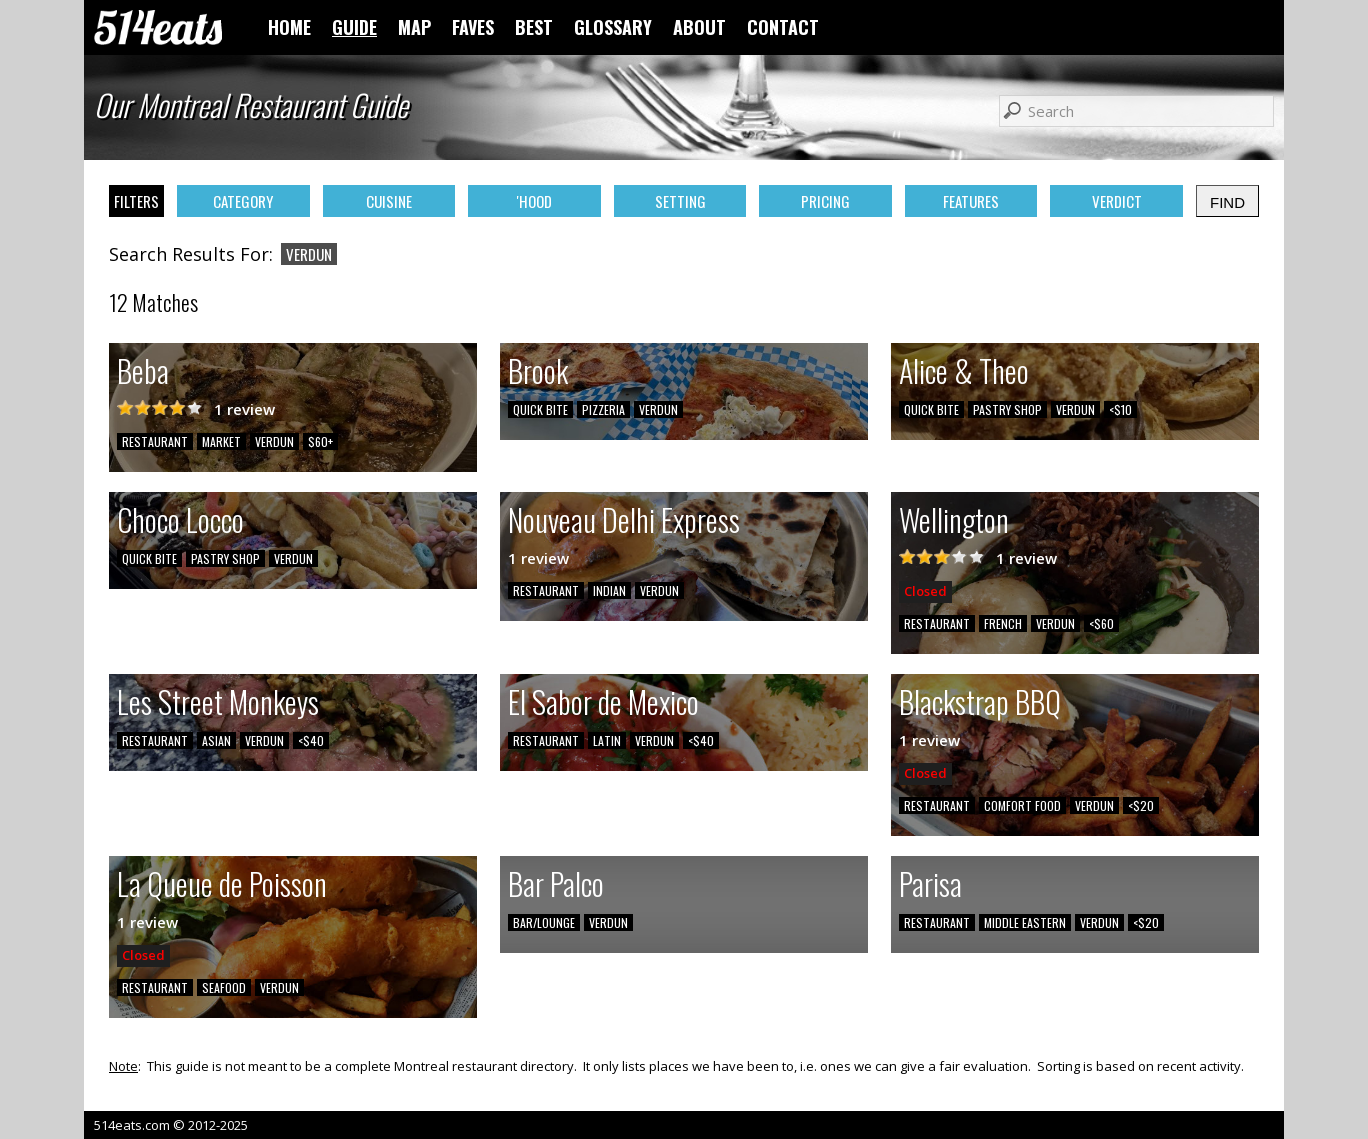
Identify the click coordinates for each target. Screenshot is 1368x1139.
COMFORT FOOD (1022, 805)
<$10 (1120, 409)
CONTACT (783, 27)
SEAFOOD (224, 987)
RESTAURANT (155, 441)
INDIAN (609, 590)
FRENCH (1003, 623)
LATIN (607, 740)
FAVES (473, 27)
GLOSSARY (613, 27)
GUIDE (354, 27)
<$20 (1141, 805)
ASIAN (216, 740)
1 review (244, 409)
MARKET (221, 441)
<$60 (1101, 623)
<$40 (311, 740)
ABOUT (699, 27)
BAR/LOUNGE (544, 922)
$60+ (320, 441)
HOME (289, 27)
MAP (414, 27)
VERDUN (274, 441)
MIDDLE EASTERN (1025, 922)
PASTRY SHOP (1007, 409)
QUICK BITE (540, 409)
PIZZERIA (603, 409)
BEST (534, 27)
